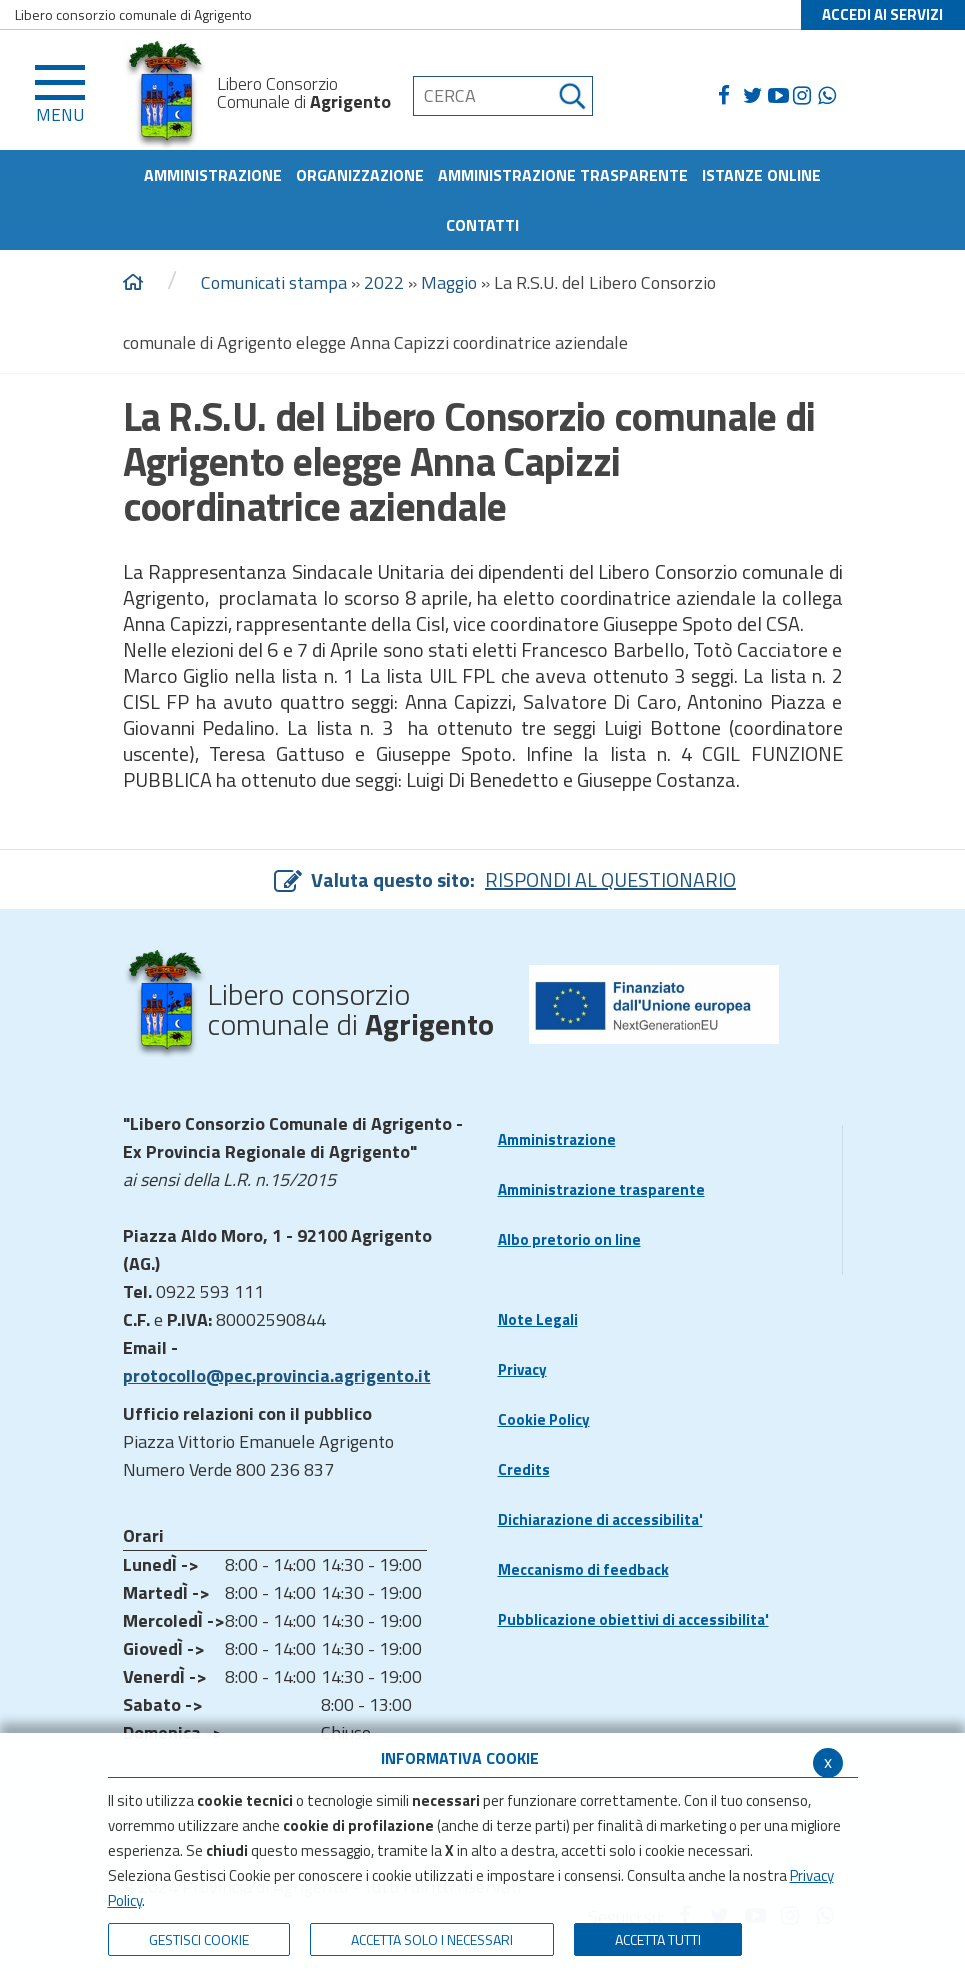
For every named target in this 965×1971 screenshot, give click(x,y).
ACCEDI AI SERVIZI (882, 14)
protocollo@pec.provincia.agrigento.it (277, 1375)
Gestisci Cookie (199, 1939)
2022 (384, 282)
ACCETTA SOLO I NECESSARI (432, 1939)
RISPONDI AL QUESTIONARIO (610, 879)
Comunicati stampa (274, 282)
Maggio (449, 282)
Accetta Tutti (658, 1939)
